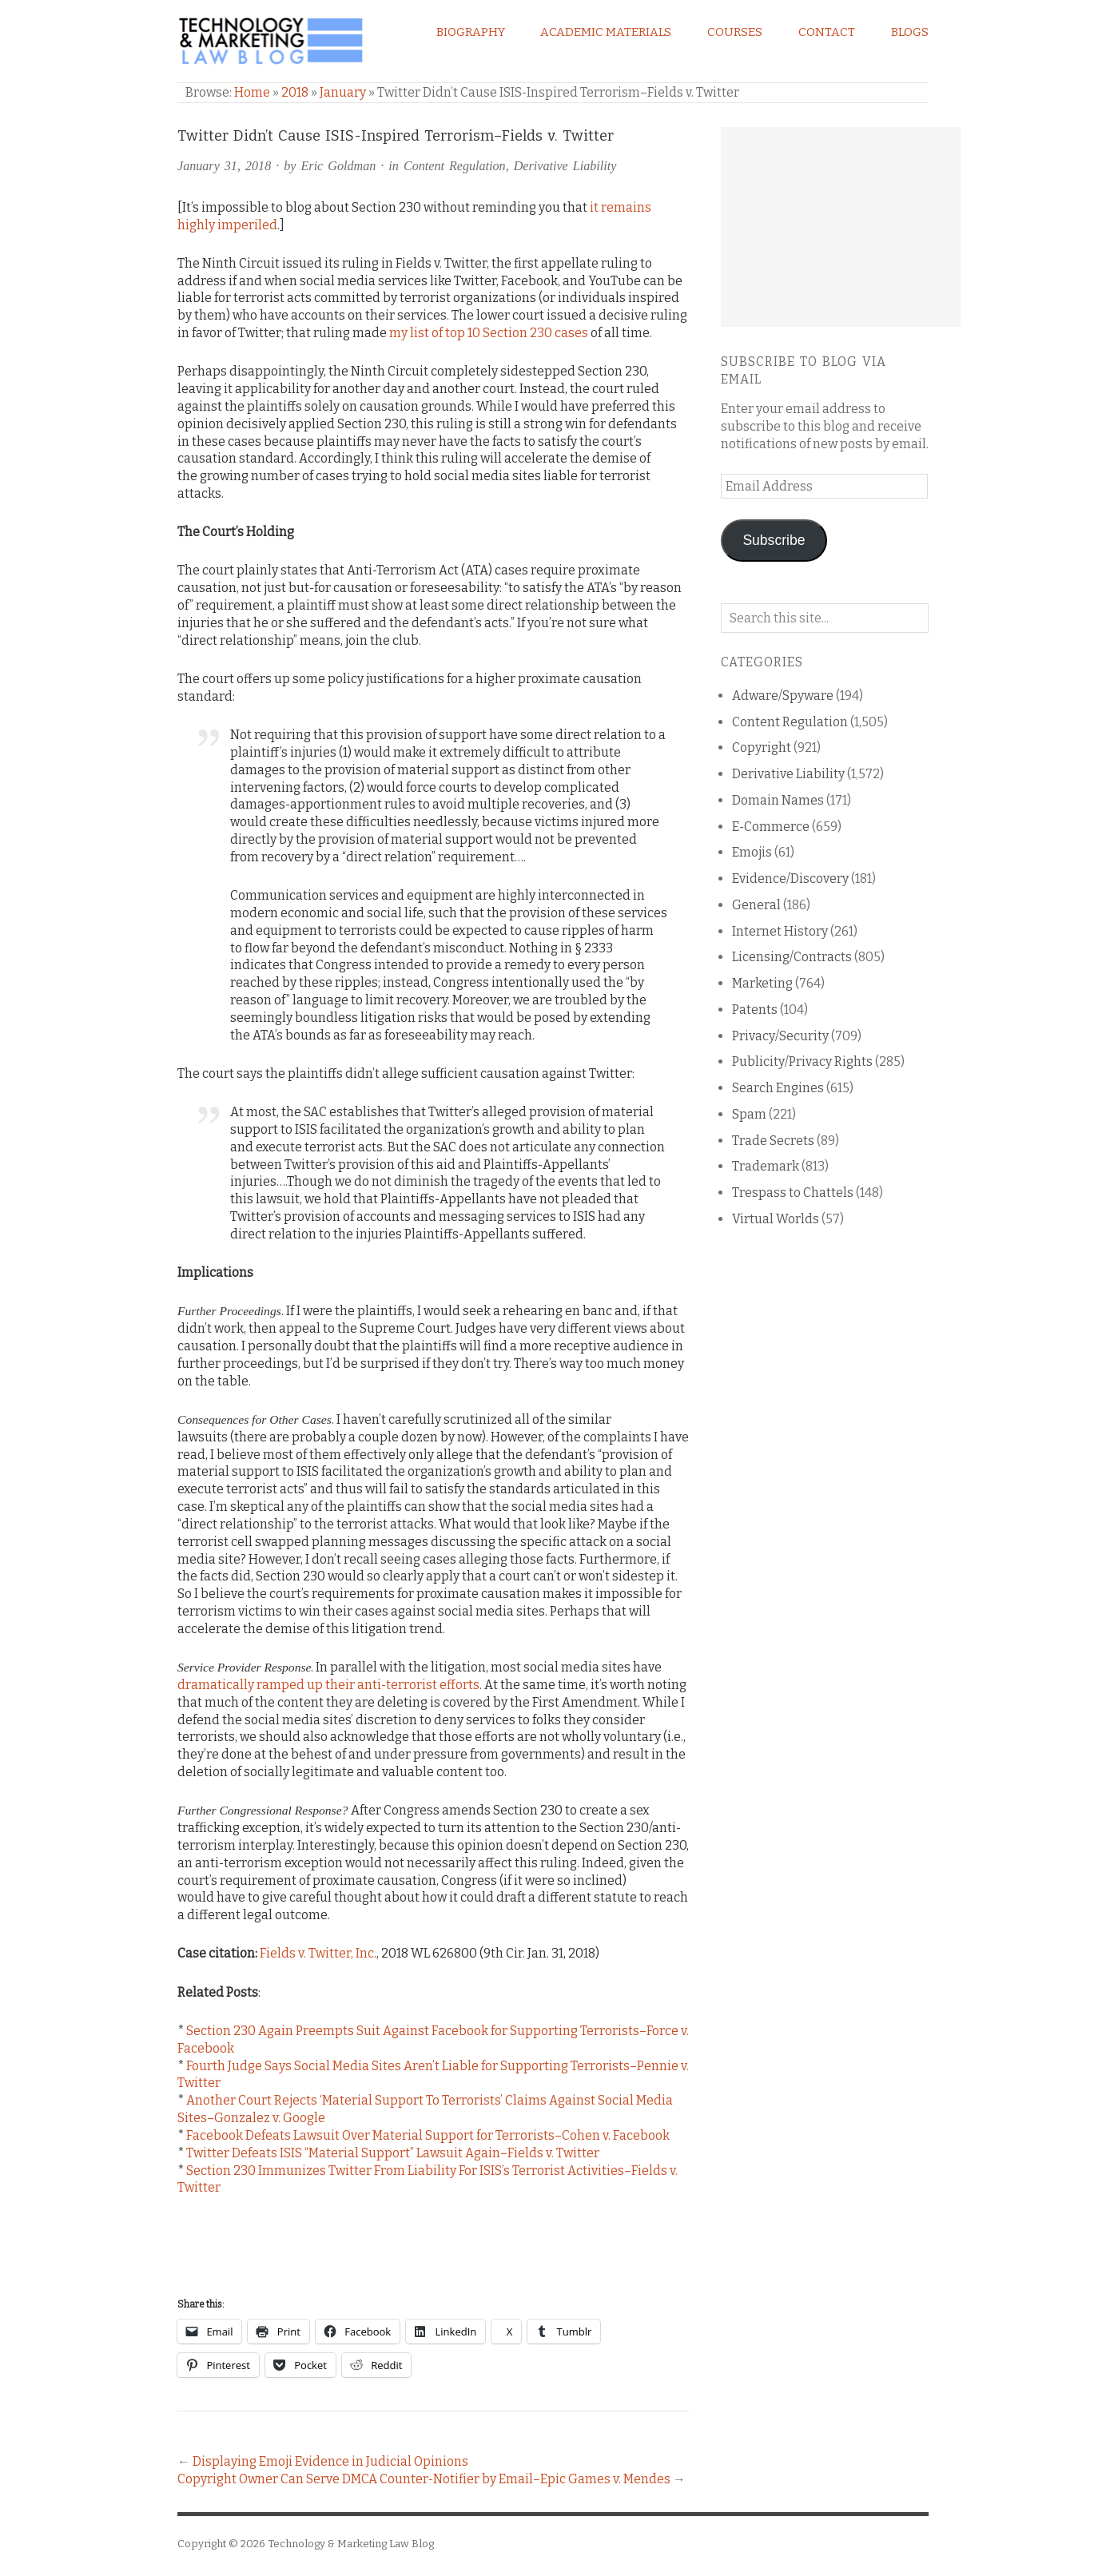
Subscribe (773, 540)
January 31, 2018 (224, 166)
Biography (470, 32)
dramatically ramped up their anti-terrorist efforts (328, 1684)
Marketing (762, 983)
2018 (294, 92)
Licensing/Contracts (792, 956)
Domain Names (778, 800)
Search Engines (778, 1087)
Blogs (910, 32)
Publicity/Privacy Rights (802, 1061)
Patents (755, 1009)
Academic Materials (605, 32)
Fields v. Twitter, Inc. (318, 1953)
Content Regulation (455, 166)
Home (252, 92)
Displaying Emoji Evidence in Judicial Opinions (330, 2461)
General (756, 904)
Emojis (752, 852)
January (343, 92)
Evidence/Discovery (790, 878)
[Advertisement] (841, 227)
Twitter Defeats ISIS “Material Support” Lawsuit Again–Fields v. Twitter (392, 2153)
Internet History (780, 931)
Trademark (765, 1166)
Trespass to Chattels (792, 1192)
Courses (734, 32)
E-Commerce (771, 826)
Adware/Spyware (782, 695)
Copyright (761, 747)
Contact (826, 32)
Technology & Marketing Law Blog (351, 2544)
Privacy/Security (780, 1036)
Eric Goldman (338, 166)
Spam (749, 1114)
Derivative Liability (565, 166)
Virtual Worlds (775, 1218)
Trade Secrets (773, 1140)
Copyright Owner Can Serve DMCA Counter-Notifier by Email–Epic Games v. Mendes (423, 2479)
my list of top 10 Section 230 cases (488, 332)
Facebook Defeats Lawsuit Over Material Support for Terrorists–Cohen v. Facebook (428, 2135)
